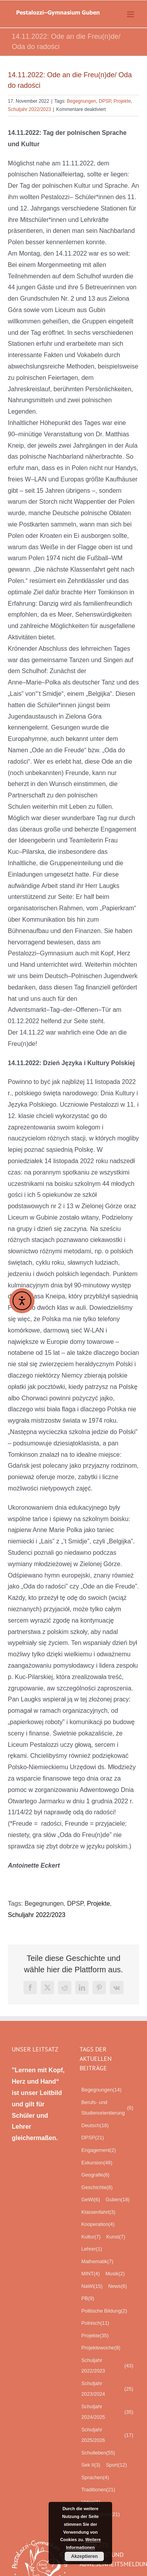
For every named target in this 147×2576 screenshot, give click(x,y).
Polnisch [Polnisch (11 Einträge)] (95, 2323)
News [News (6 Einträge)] (117, 2286)
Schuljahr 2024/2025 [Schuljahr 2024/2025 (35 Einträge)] (108, 2412)
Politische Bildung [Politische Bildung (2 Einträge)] (104, 2311)
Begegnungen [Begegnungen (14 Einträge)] (102, 2089)
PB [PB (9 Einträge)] (88, 2298)
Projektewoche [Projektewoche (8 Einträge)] (101, 2347)
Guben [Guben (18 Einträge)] (118, 2199)
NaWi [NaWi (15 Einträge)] (92, 2286)
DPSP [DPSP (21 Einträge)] (93, 2137)
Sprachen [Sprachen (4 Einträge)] (95, 2477)
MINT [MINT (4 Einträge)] (91, 2273)
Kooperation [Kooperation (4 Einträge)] (98, 2224)
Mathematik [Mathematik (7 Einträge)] (98, 2261)
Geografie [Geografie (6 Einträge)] (96, 2174)
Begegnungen (81, 101)
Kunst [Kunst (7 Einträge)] (115, 2236)
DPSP (105, 101)
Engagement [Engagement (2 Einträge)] (99, 2150)
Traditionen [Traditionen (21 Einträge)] (98, 2489)
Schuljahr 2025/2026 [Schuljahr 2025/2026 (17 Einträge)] (108, 2435)
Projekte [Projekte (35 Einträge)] (95, 2335)
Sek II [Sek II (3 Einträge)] (91, 2465)
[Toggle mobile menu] (131, 14)
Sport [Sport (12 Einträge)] (116, 2465)
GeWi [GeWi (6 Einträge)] (91, 2199)
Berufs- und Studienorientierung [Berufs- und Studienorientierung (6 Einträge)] (108, 2107)
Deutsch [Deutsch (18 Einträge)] (95, 2125)
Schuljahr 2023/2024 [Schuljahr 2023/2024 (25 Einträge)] (108, 2388)
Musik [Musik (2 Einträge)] (115, 2273)
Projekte (122, 101)
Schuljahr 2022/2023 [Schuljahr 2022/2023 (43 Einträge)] (108, 2365)
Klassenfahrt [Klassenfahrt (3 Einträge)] (99, 2212)
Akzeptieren (84, 2556)
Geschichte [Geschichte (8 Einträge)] (97, 2187)
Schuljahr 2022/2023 (29, 109)
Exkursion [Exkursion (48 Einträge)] (97, 2162)
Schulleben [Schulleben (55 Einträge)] (98, 2452)
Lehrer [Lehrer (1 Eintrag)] (92, 2249)
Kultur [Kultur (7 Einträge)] (91, 2236)
